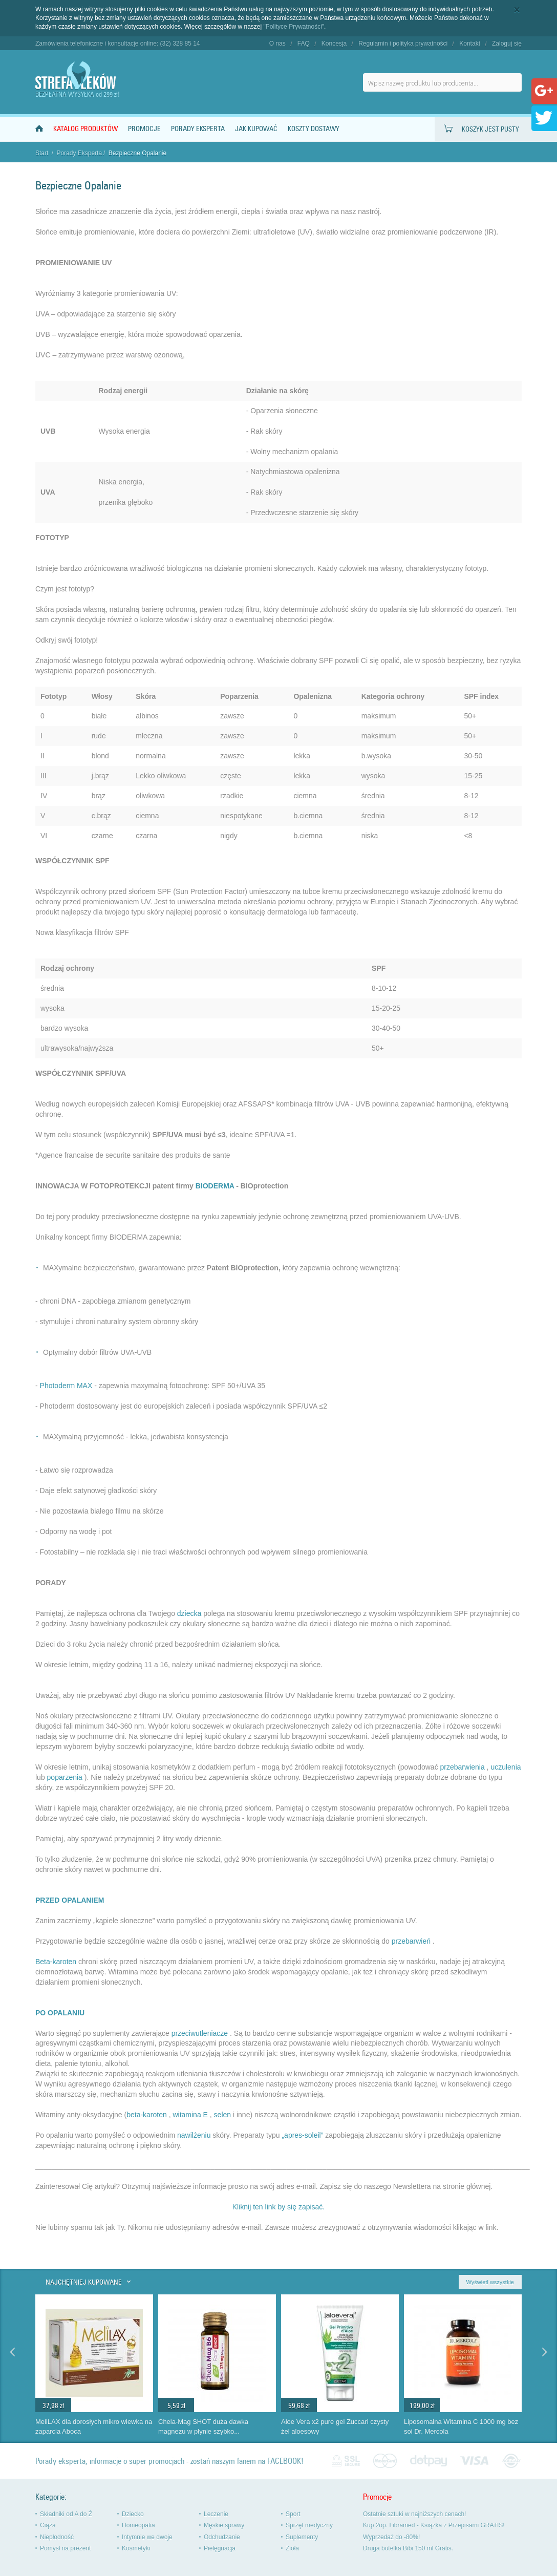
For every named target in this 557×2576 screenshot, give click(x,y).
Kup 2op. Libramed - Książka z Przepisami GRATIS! (434, 2525)
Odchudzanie (222, 2537)
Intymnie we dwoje (147, 2537)
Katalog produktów (85, 128)
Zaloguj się (507, 43)
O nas (277, 43)
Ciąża (48, 2525)
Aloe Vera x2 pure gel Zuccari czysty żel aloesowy (335, 2426)
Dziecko (133, 2514)
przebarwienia (462, 1767)
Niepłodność (57, 2537)
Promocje (144, 128)
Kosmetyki (136, 2548)
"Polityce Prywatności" (294, 26)
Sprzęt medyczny (309, 2525)
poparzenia (64, 1777)
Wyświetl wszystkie (490, 2282)
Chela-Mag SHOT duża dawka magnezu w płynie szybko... (203, 2426)
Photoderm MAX (66, 1385)
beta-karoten (146, 2115)
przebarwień (411, 1941)
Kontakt (469, 43)
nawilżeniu (193, 2135)
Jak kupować (256, 128)
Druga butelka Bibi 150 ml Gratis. (408, 2548)
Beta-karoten (55, 1961)
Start (41, 153)
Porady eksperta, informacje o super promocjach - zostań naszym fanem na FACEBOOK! (169, 2461)
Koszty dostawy (313, 128)
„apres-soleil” (302, 2135)
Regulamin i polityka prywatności (402, 43)
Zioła (292, 2548)
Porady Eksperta (198, 128)
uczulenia (505, 1767)
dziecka (189, 1613)
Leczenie (216, 2514)
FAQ (303, 43)
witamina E (190, 2115)
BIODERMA (215, 1186)
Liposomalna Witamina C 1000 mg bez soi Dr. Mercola (461, 2426)
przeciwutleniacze (200, 2033)
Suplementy (302, 2537)
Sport (293, 2514)
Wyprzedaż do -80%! (391, 2537)
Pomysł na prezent (65, 2548)
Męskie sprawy (224, 2525)
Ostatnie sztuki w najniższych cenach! (414, 2514)
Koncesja (334, 43)
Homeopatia (138, 2525)
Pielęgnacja (219, 2548)
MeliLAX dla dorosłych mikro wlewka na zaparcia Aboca (93, 2426)
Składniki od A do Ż (66, 2514)
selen (222, 2115)
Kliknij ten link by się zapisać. (278, 2207)
